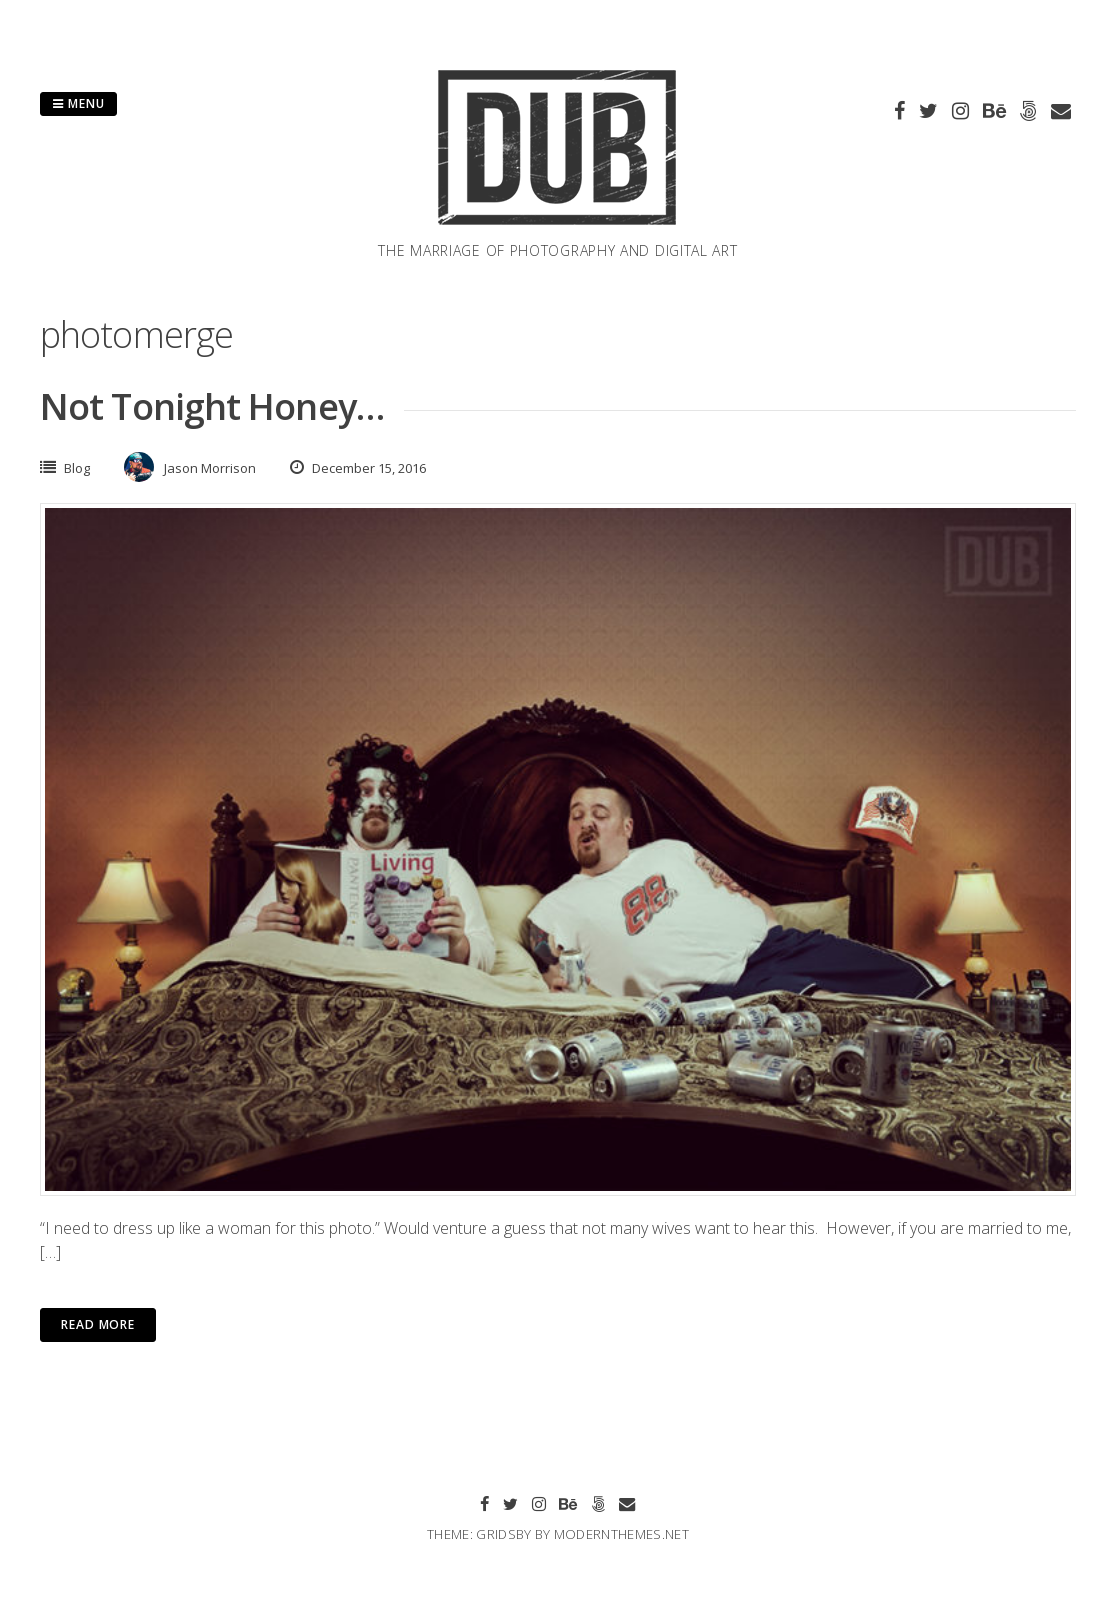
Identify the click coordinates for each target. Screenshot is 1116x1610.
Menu (78, 103)
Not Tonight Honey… (212, 406)
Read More (98, 1324)
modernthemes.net (621, 1534)
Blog (77, 468)
